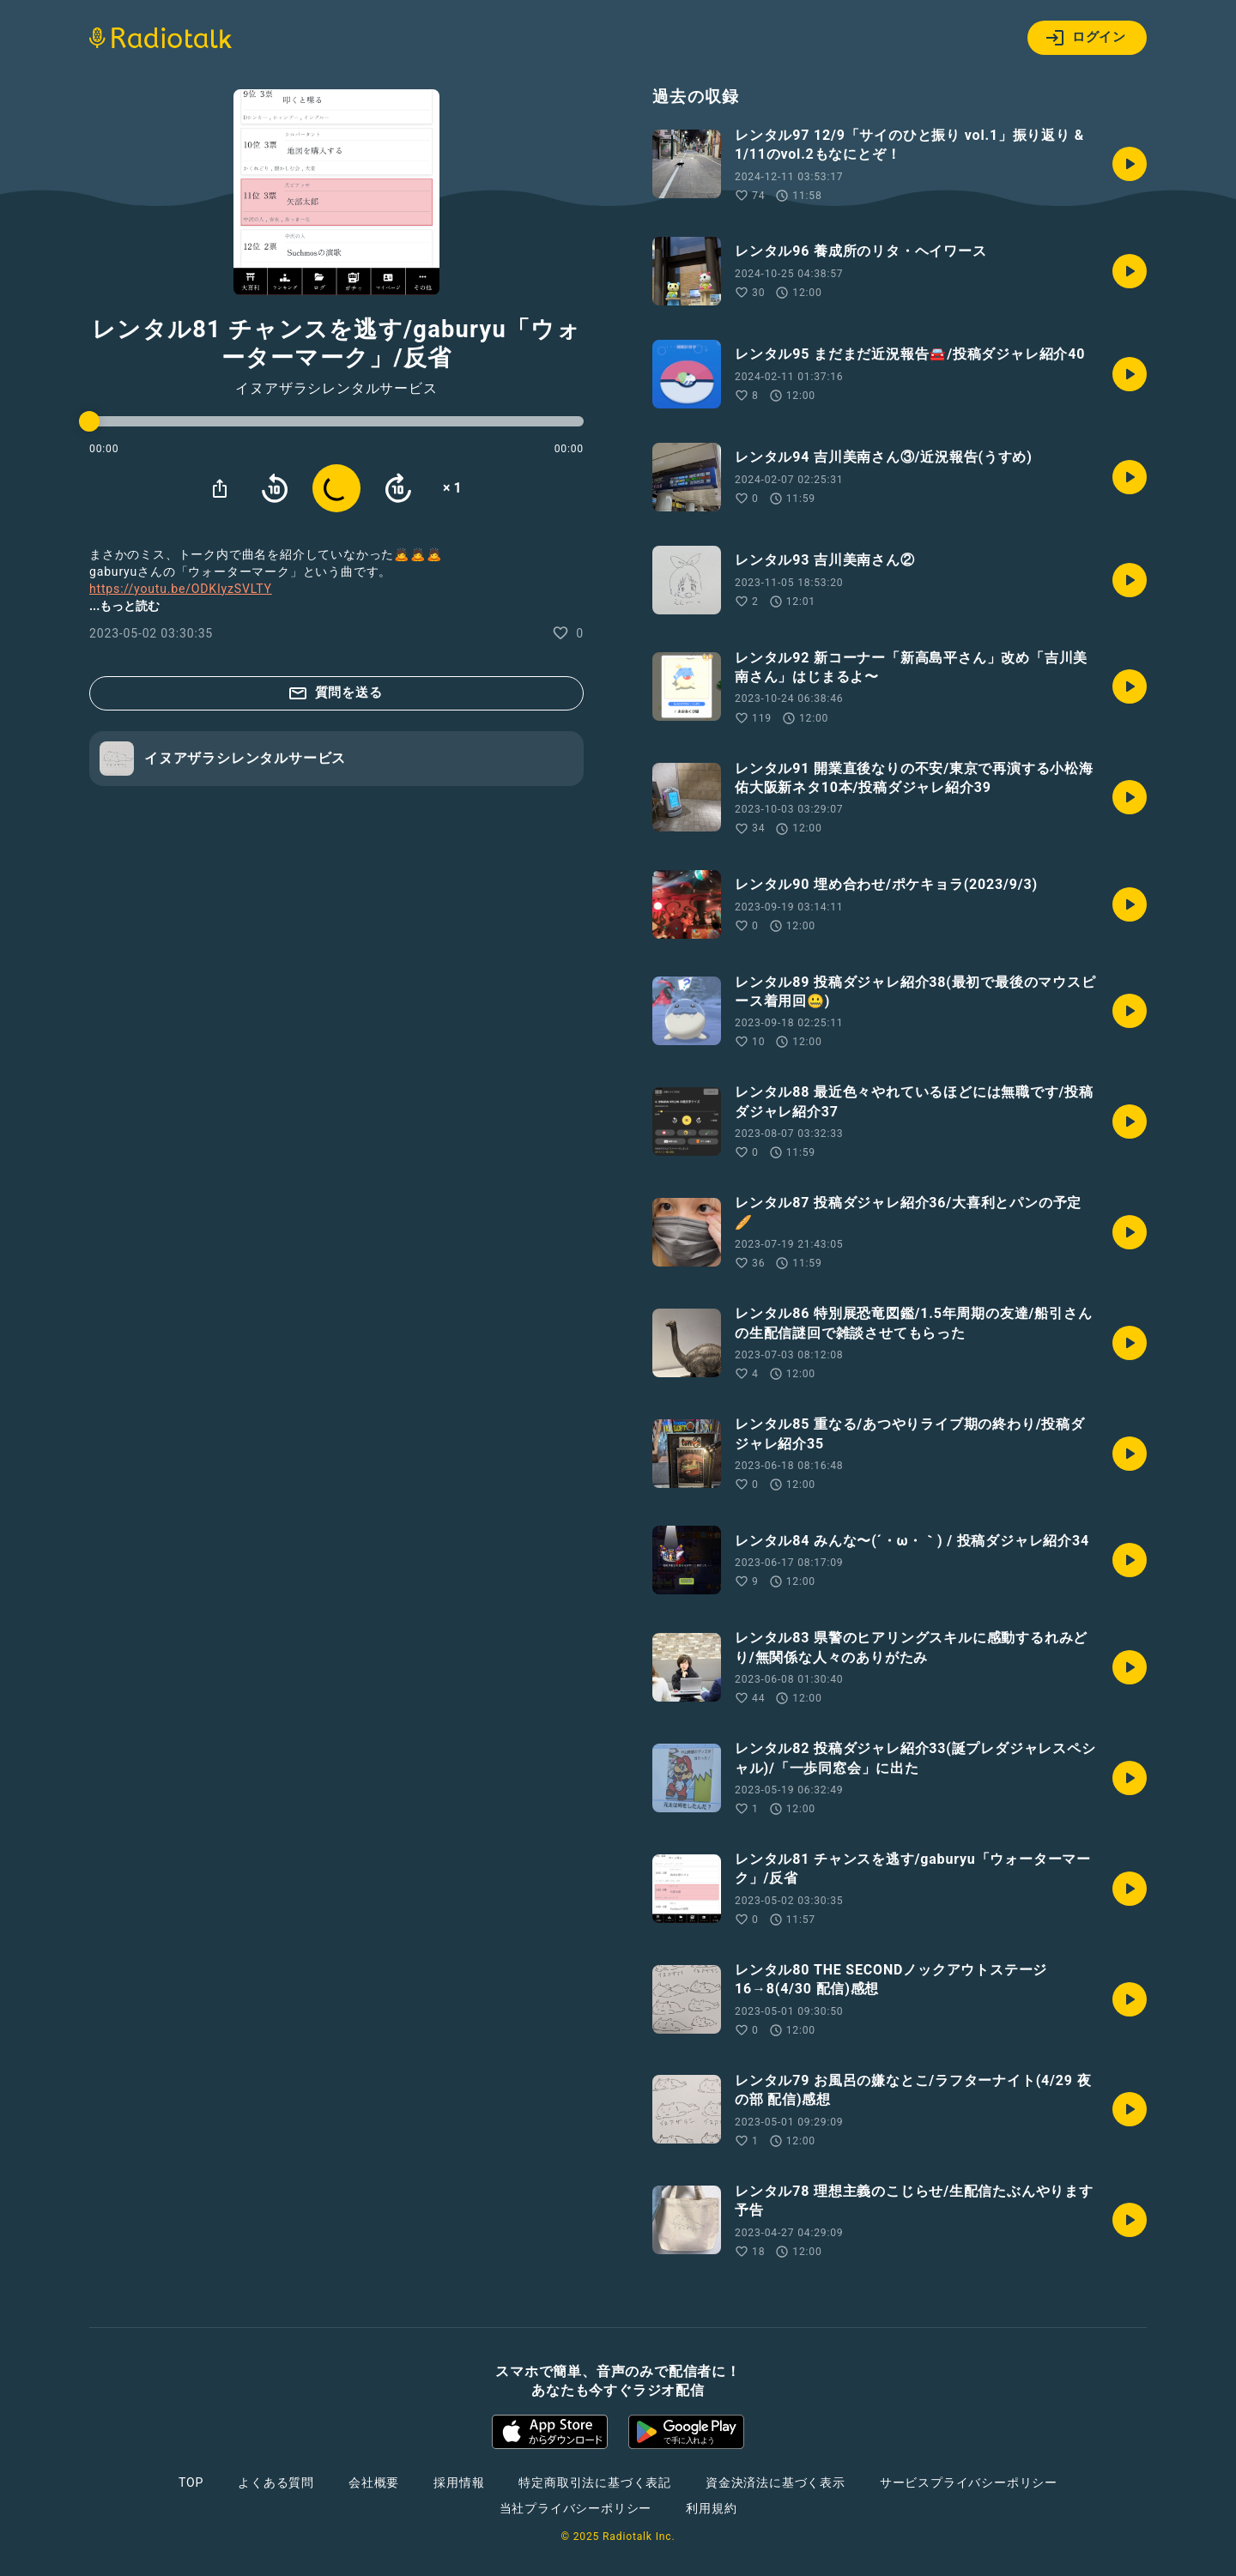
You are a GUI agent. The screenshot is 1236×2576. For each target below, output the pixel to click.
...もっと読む (124, 606)
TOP (191, 2482)
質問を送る (335, 693)
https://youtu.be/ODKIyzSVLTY (180, 589)
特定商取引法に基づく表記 (594, 2482)
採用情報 (458, 2482)
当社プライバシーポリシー (576, 2508)
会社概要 (373, 2482)
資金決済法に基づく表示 (775, 2482)
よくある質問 (276, 2482)
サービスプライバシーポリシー (968, 2482)
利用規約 (711, 2508)
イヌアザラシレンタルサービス (336, 389)
